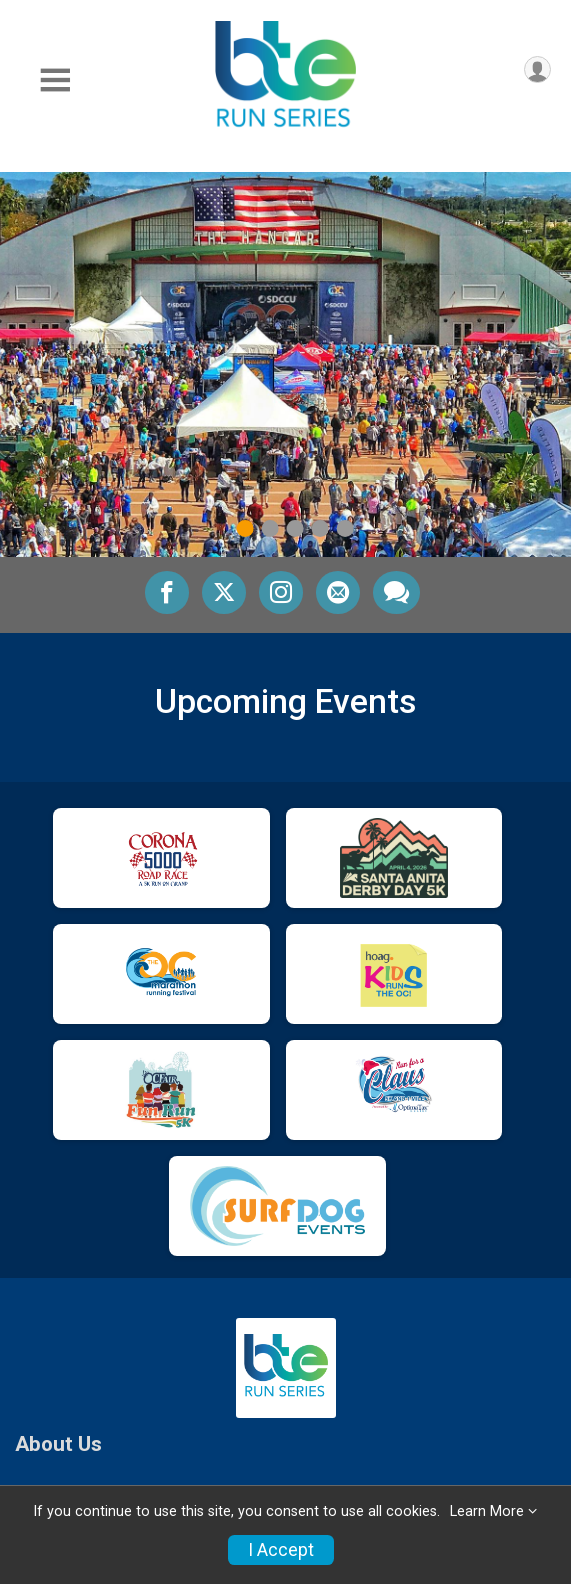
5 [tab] (344, 528)
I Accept (281, 1550)
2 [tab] (269, 528)
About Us (58, 1444)
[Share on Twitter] (224, 592)
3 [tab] (294, 528)
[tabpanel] (285, 364)
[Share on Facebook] (167, 592)
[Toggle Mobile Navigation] (55, 80)
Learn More (487, 1511)
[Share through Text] (396, 592)
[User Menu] (537, 69)
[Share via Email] (338, 592)
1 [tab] (244, 528)
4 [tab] (319, 528)
